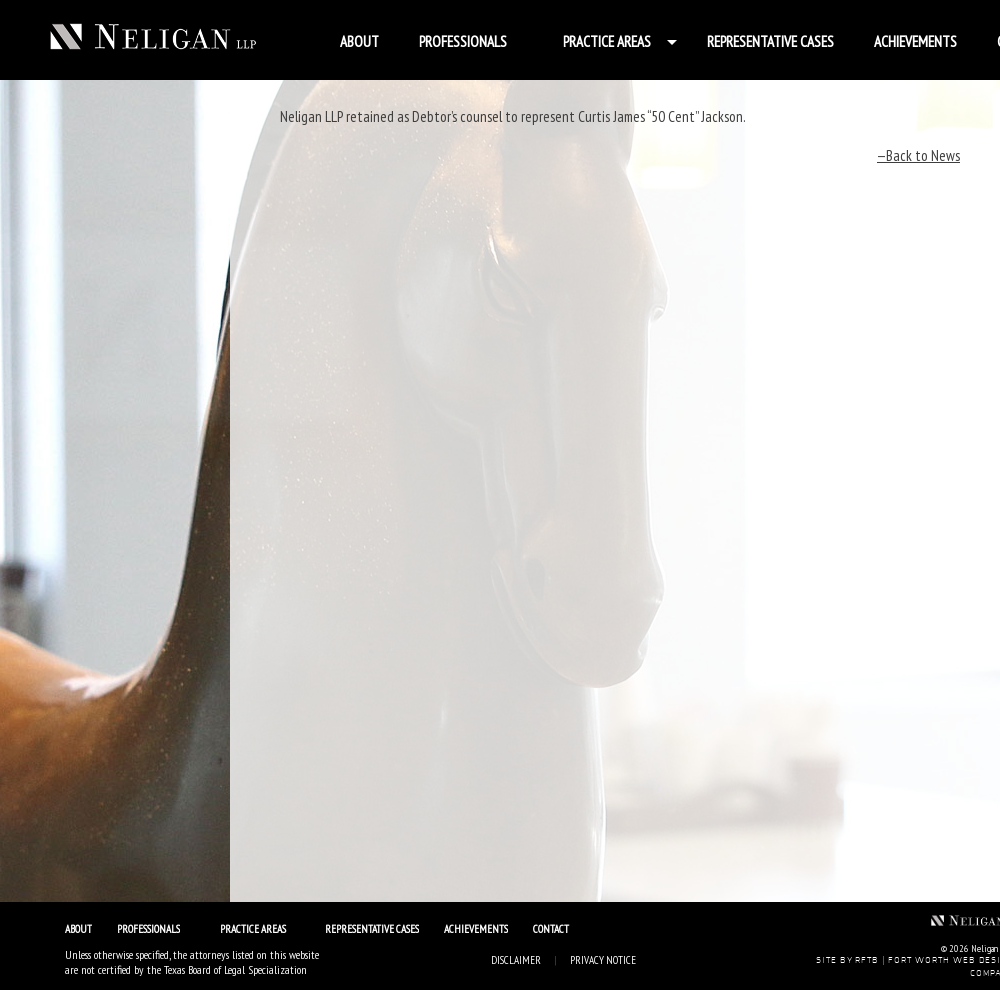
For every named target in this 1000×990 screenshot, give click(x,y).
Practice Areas (607, 41)
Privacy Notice (603, 960)
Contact (551, 929)
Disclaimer (516, 960)
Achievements (915, 41)
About (359, 41)
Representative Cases (770, 41)
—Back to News (918, 155)
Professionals (463, 41)
